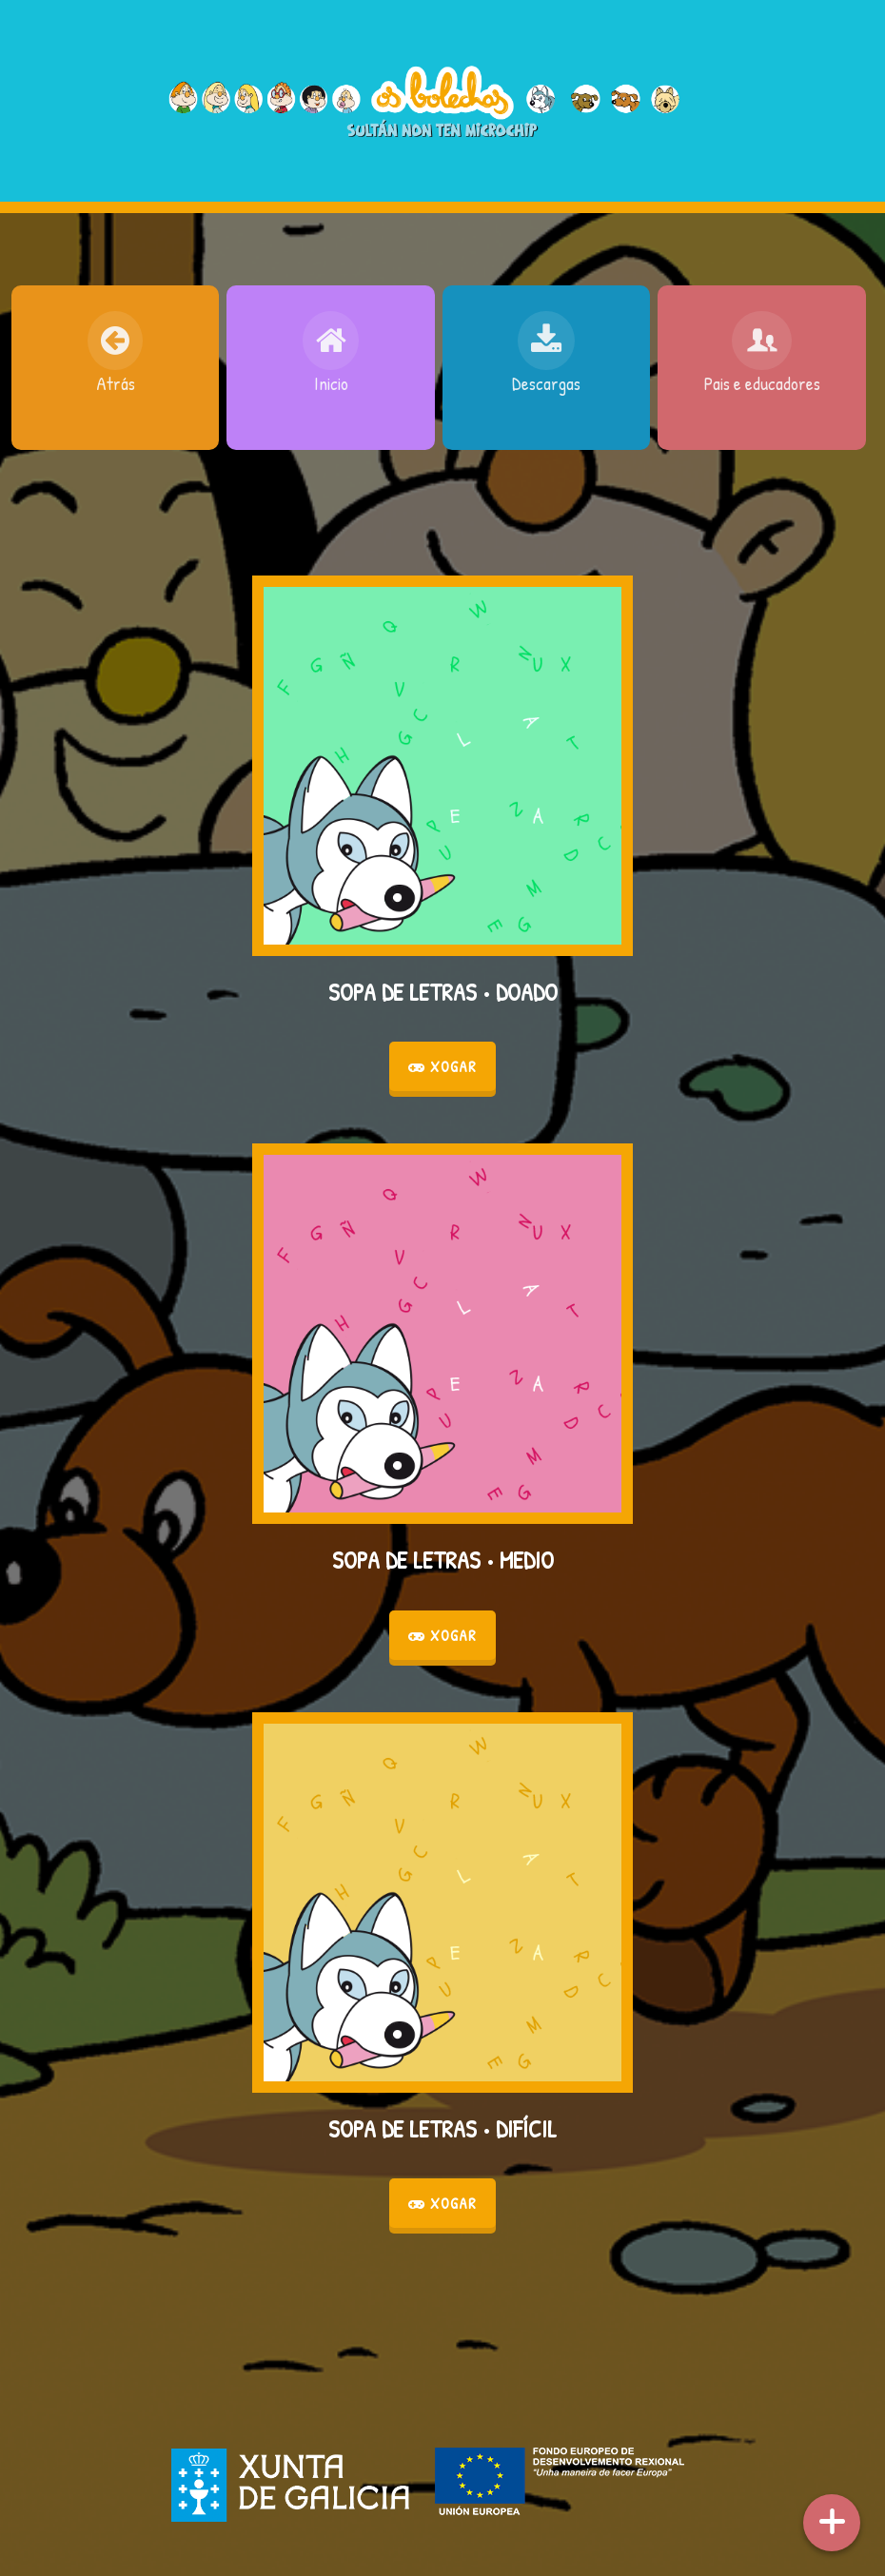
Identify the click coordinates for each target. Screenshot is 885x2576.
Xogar (442, 1066)
